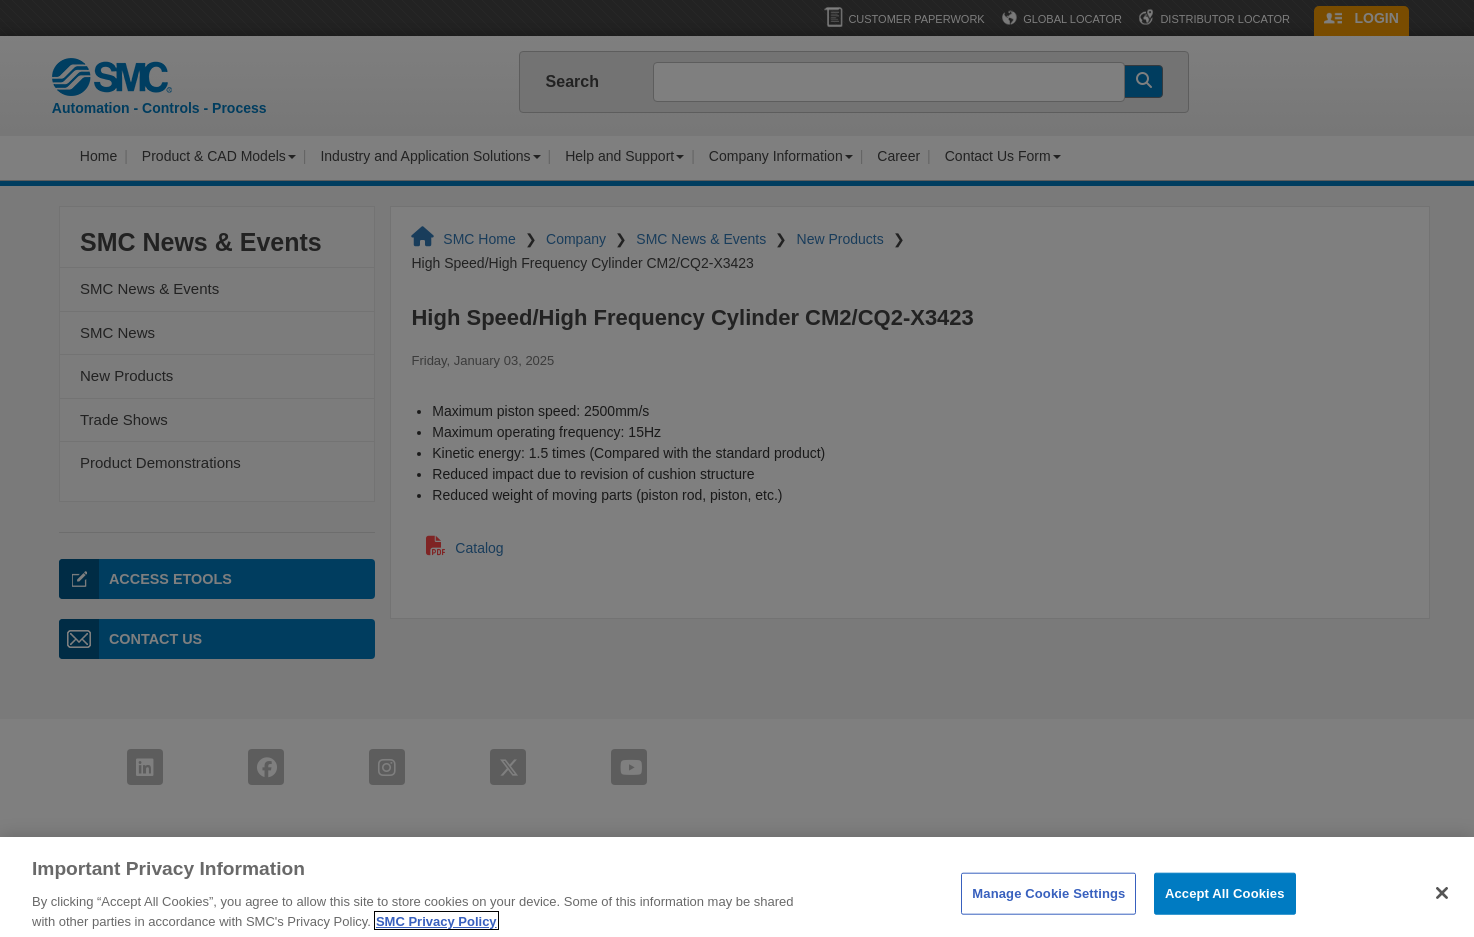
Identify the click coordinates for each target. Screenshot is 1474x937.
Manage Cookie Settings (1048, 906)
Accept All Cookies (1225, 906)
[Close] (1442, 906)
